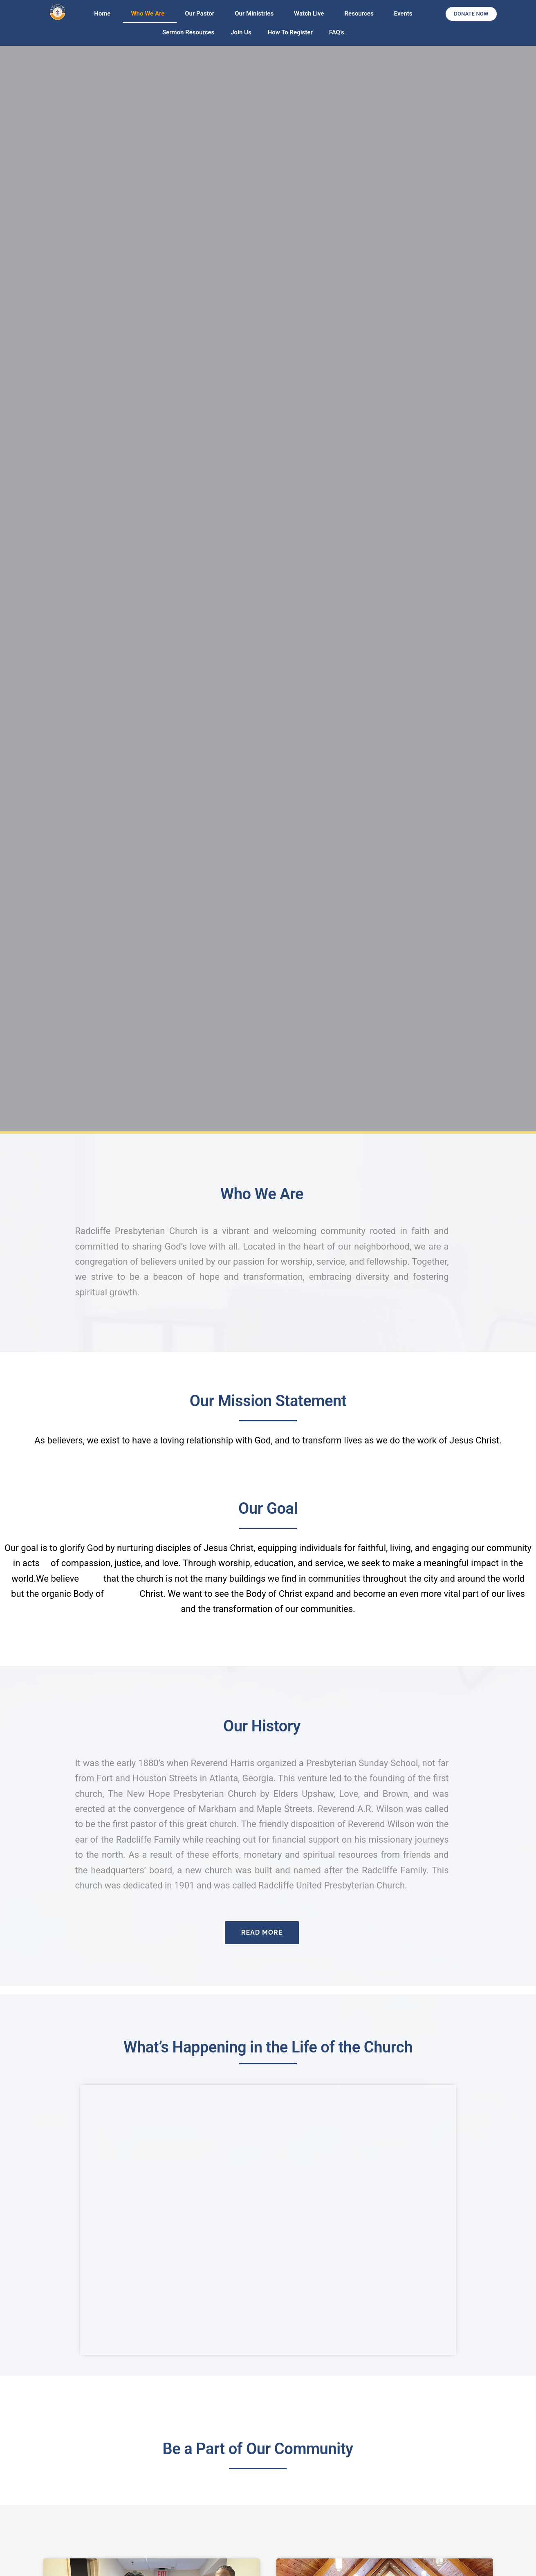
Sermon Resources (188, 32)
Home (104, 13)
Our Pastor (201, 13)
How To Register (290, 32)
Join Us (241, 32)
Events (403, 13)
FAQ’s (336, 32)
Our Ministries (256, 13)
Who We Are (149, 13)
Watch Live (311, 13)
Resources (361, 13)
